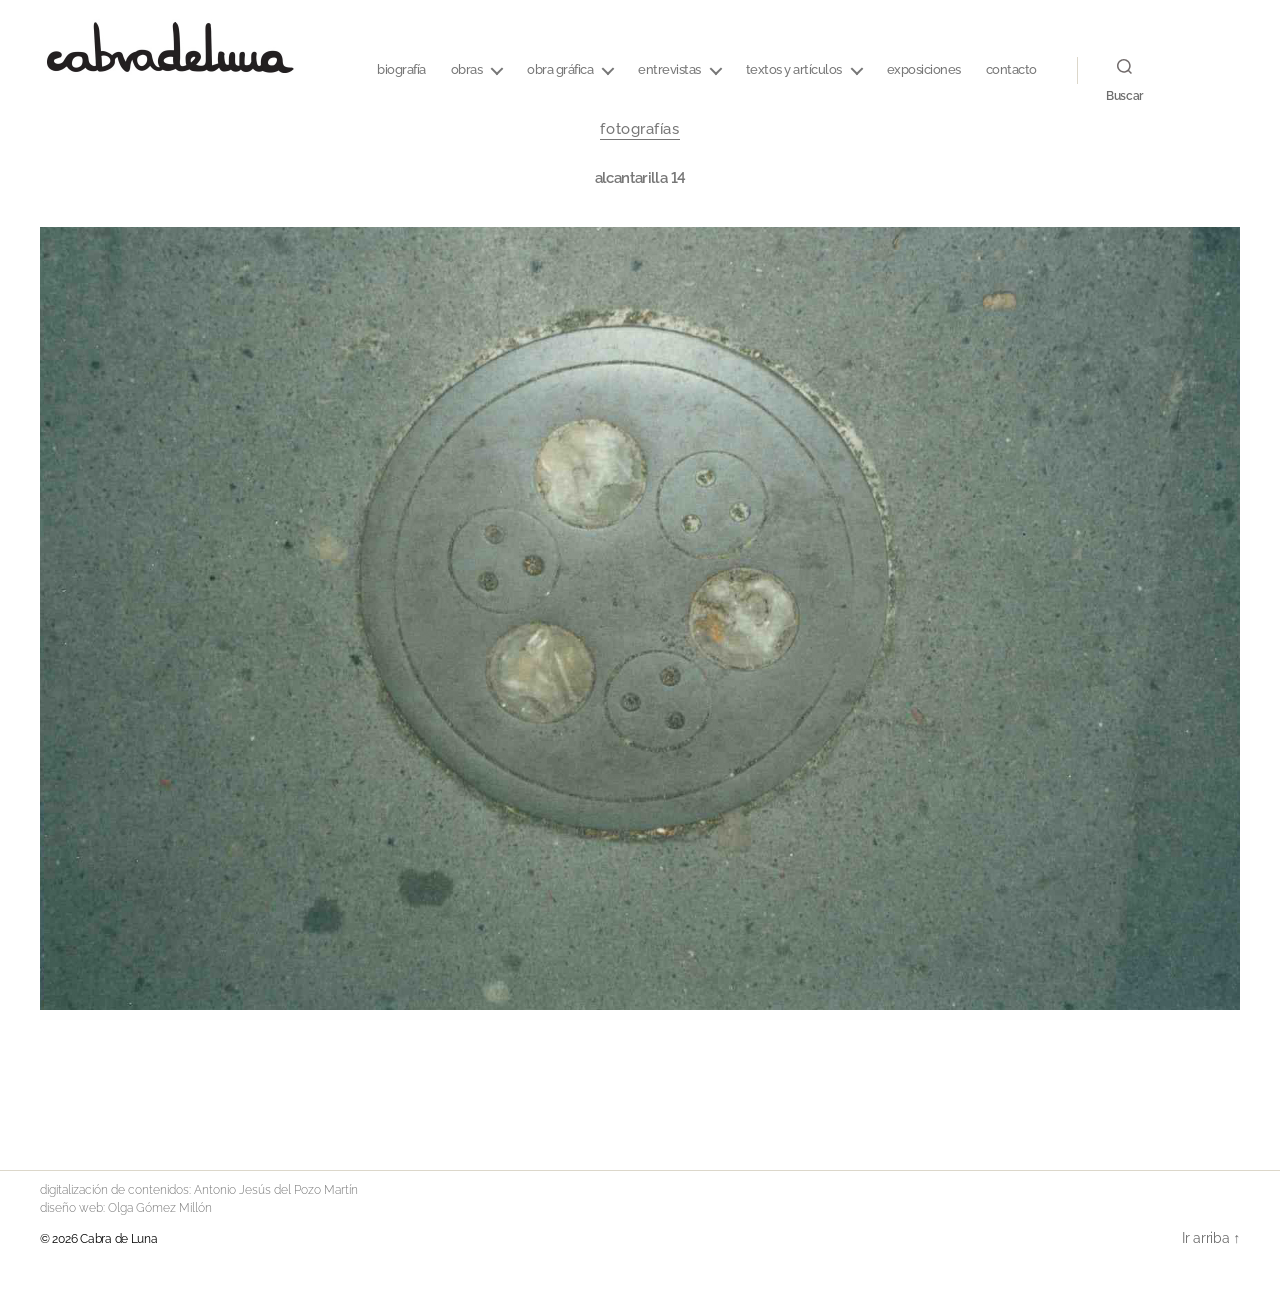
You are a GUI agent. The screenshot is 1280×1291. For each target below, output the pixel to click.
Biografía (401, 69)
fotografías (639, 129)
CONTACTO (1011, 69)
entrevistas (669, 69)
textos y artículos (794, 69)
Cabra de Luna (119, 1239)
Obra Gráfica (560, 69)
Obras (467, 69)
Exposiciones (924, 69)
